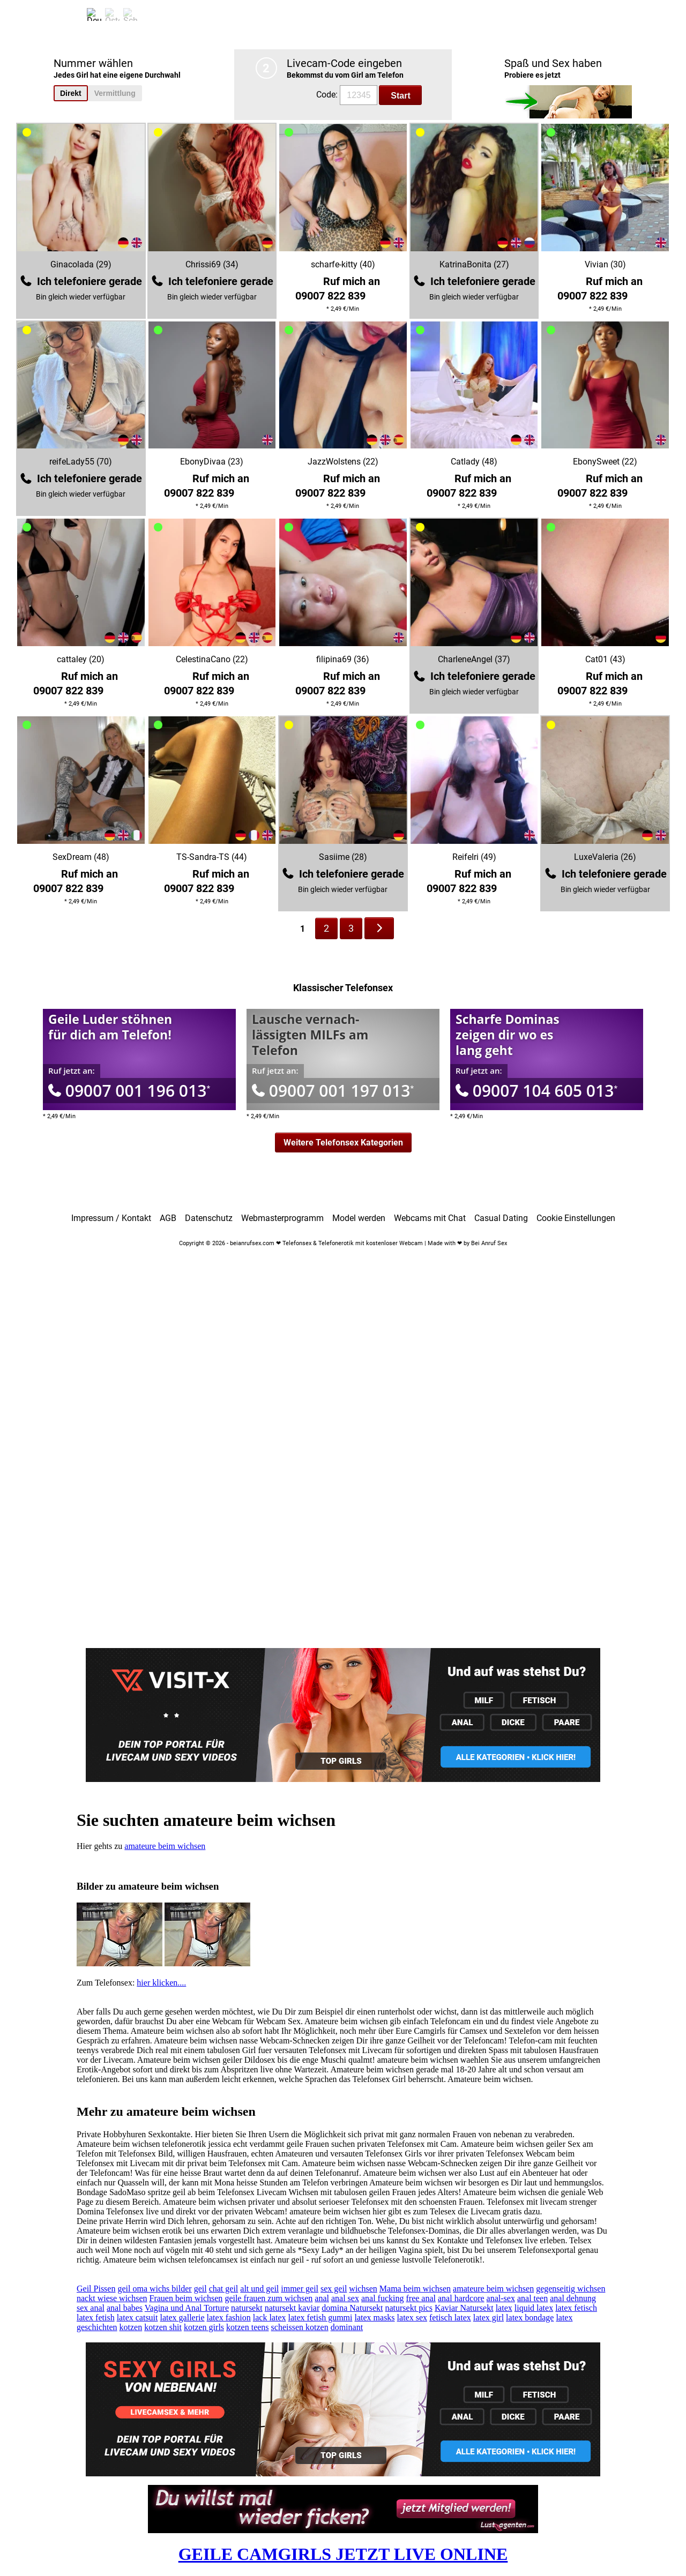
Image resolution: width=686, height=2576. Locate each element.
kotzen (131, 2327)
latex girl (488, 2317)
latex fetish (96, 2317)
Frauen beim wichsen (186, 2298)
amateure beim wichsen (164, 1846)
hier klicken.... (161, 1982)
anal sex (345, 2298)
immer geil (299, 2288)
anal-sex (501, 2298)
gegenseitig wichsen (570, 2288)
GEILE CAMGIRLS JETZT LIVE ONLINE (343, 2554)
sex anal (91, 2307)
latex (504, 2307)
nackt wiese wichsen (112, 2298)
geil (200, 2288)
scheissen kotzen (300, 2327)
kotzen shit (163, 2327)
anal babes (125, 2307)
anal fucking (382, 2298)
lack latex (269, 2317)
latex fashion (229, 2317)
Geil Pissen (96, 2288)
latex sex (412, 2317)
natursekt (247, 2307)
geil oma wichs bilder (154, 2288)
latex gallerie (182, 2317)
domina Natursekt (352, 2307)
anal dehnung (573, 2298)
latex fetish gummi (320, 2317)
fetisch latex (450, 2317)
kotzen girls (204, 2327)
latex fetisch (576, 2307)
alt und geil (259, 2288)
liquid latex (533, 2307)
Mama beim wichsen (415, 2288)
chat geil (223, 2288)
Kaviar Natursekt (464, 2307)
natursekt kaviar (292, 2307)
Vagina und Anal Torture (187, 2307)
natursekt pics (408, 2307)
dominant (347, 2327)
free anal (421, 2298)
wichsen (363, 2288)
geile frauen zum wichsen (268, 2298)
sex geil (333, 2288)
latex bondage (530, 2317)
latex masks (375, 2317)
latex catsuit (137, 2317)
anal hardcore (461, 2298)
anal (322, 2298)
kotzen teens (247, 2327)
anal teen (532, 2298)
